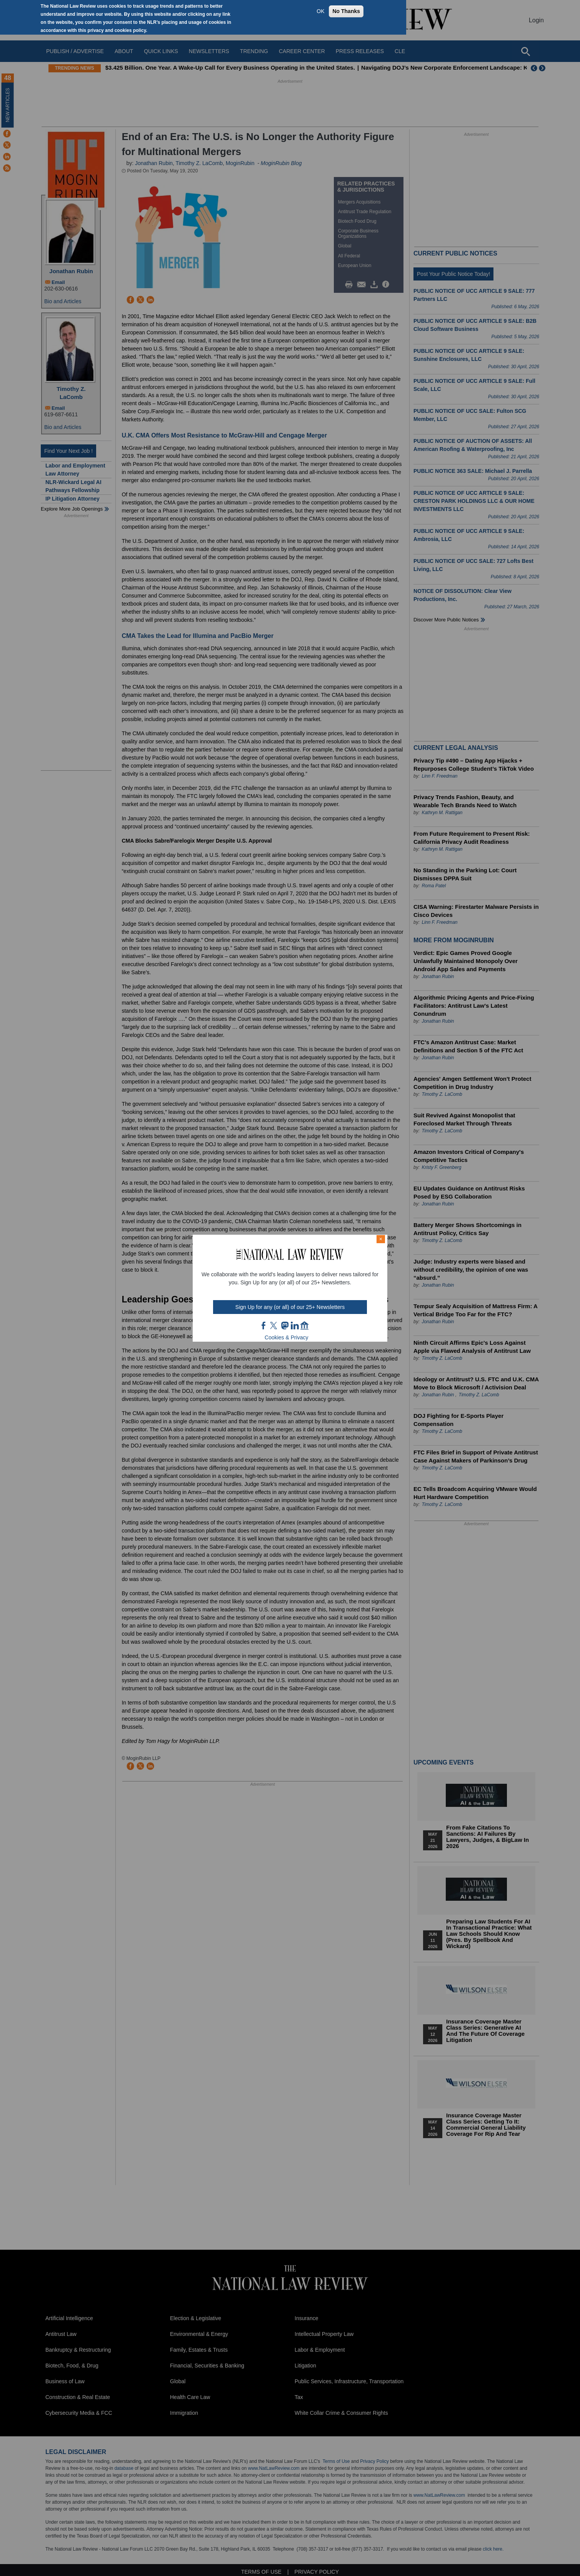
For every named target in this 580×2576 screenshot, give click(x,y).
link (294, 1325)
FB (264, 1325)
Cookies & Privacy (286, 1337)
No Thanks (346, 11)
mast (284, 1325)
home (304, 1325)
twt (274, 1325)
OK (320, 11)
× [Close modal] (380, 1239)
